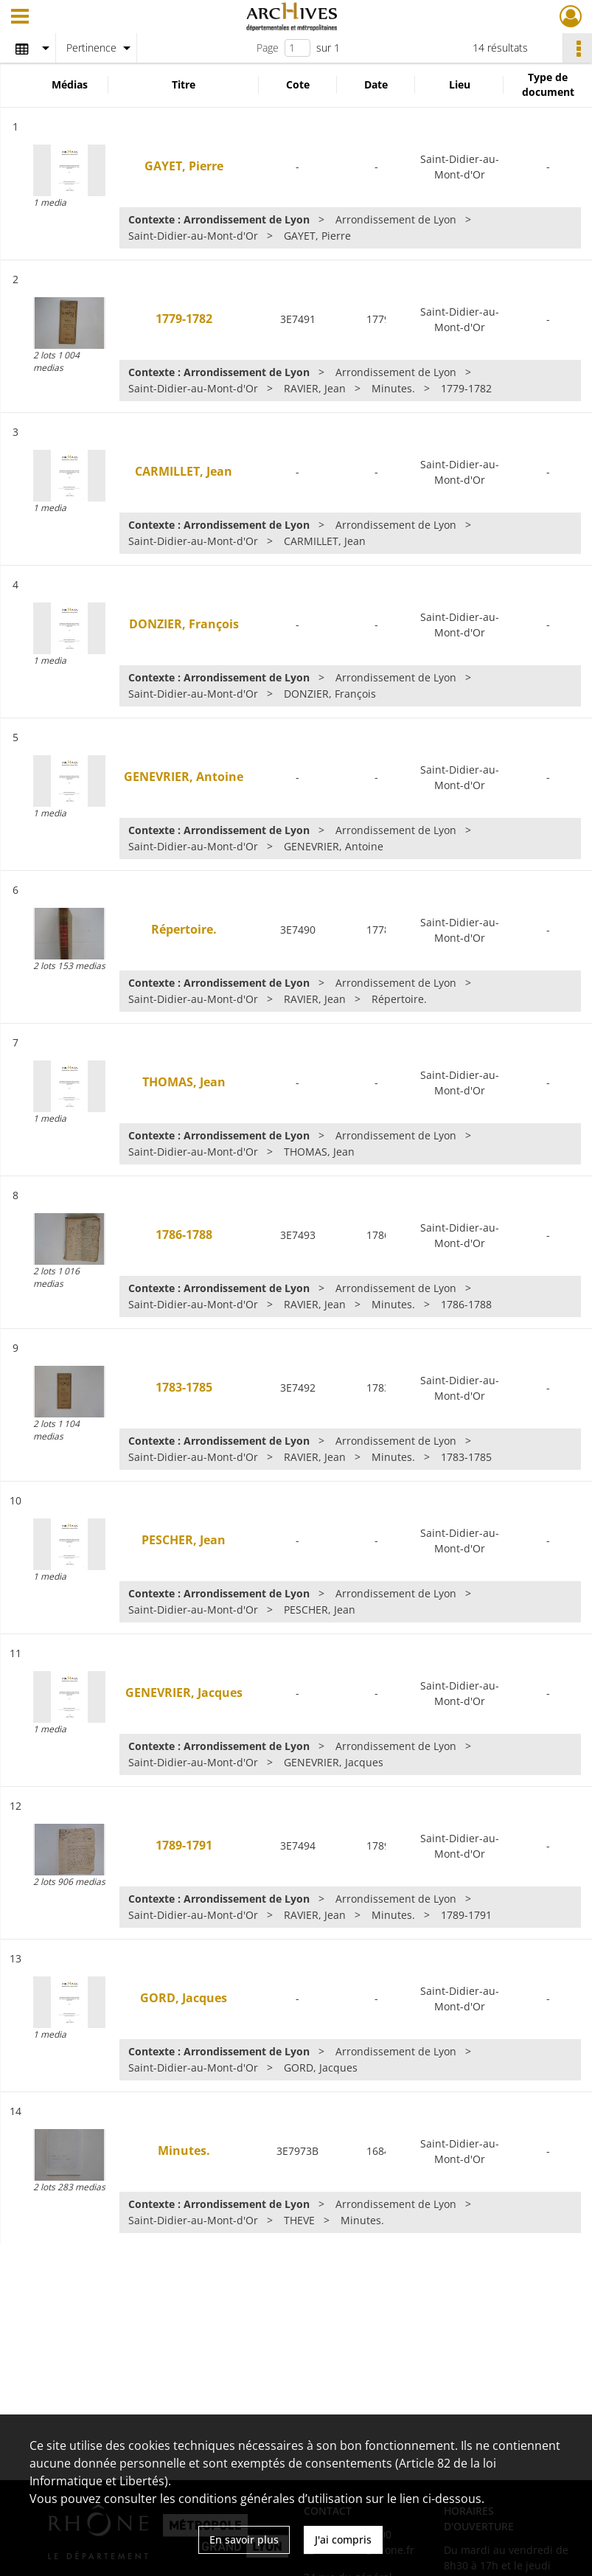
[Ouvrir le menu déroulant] (20, 18)
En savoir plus (244, 2539)
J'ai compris (343, 2539)
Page (268, 48)
